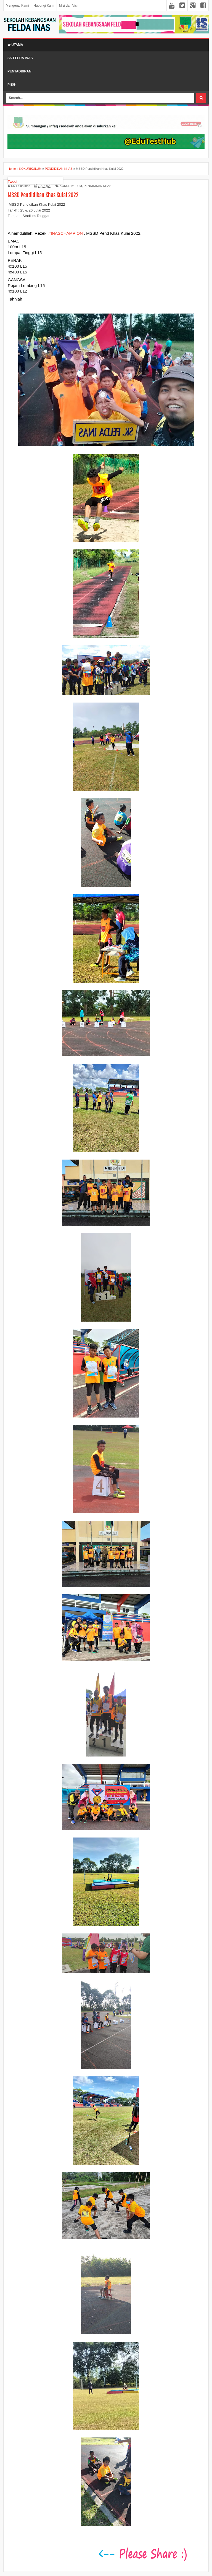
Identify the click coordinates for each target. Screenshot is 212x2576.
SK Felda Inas (20, 58)
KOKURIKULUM (71, 185)
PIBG (11, 85)
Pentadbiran (19, 71)
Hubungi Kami (43, 5)
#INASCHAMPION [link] (66, 233)
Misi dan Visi (68, 5)
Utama (15, 45)
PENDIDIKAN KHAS (97, 185)
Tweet (12, 181)
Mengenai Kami (17, 5)
